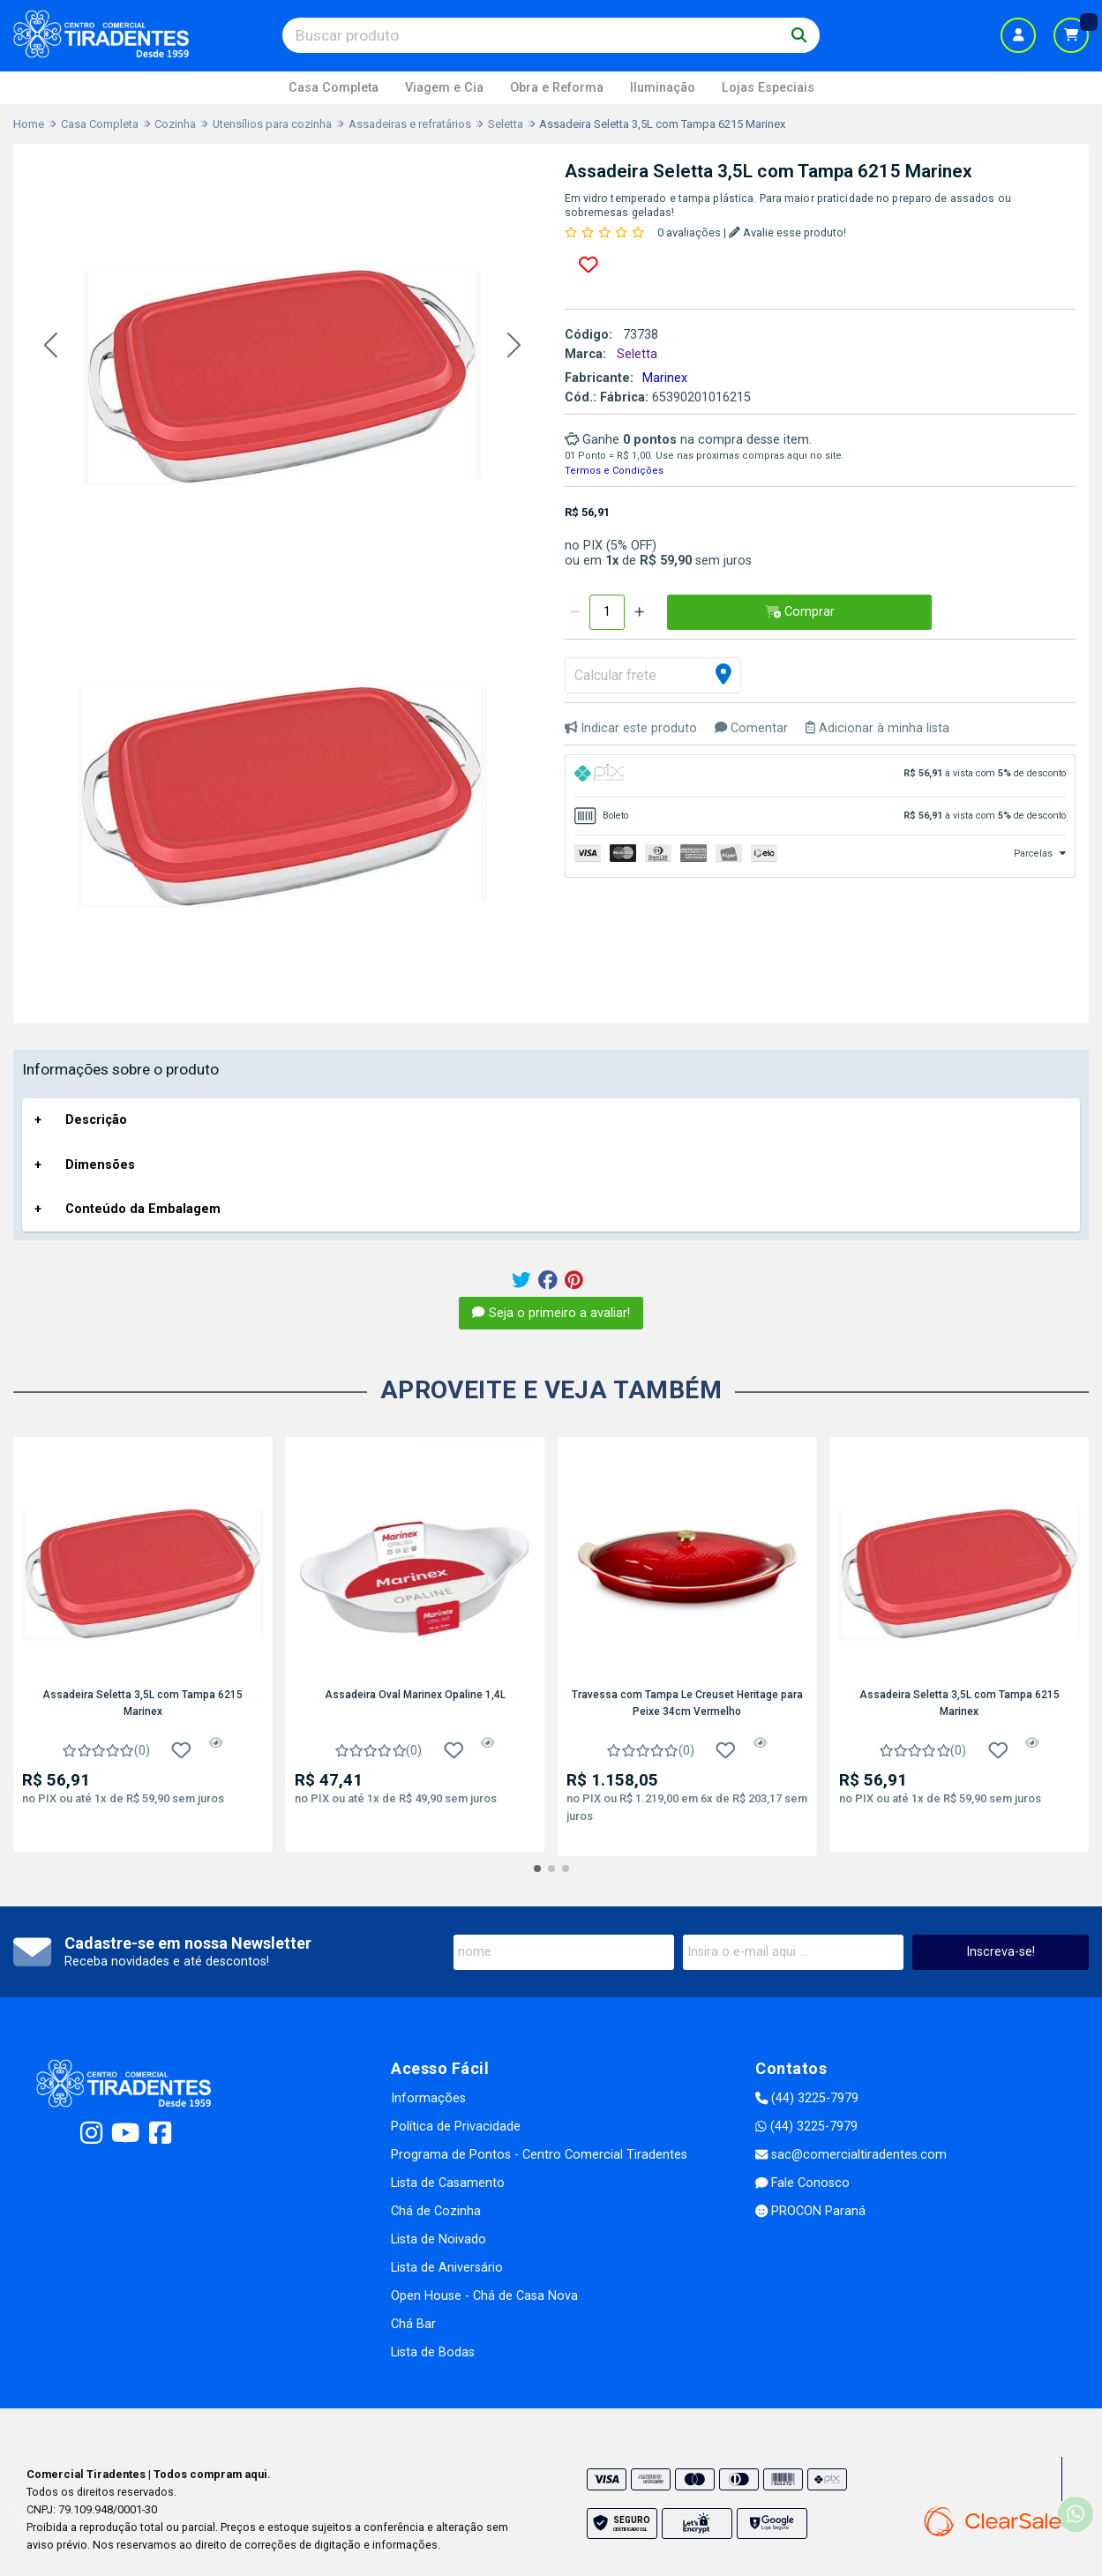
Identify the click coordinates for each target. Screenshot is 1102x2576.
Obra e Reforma (556, 87)
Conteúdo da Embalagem (143, 1209)
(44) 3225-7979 (806, 2098)
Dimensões (100, 1164)
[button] (50, 345)
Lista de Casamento (448, 2182)
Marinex (664, 378)
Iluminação (662, 87)
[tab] (820, 776)
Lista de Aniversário (447, 2267)
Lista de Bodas (433, 2352)
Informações (428, 2098)
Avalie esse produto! (787, 232)
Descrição (96, 1119)
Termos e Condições (614, 470)
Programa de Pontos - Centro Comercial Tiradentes (539, 2154)
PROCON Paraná (810, 2211)
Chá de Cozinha (436, 2211)
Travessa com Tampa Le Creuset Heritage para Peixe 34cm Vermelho (687, 1703)
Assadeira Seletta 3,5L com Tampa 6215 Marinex (142, 1703)
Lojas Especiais (768, 87)
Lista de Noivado (438, 2239)
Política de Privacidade (456, 2126)
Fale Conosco (802, 2182)
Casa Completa (334, 87)
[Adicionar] (639, 612)
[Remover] (575, 612)
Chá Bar (413, 2324)
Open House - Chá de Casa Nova (484, 2295)
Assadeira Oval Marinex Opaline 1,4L (415, 1695)
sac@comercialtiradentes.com (851, 2154)
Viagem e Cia (444, 87)
